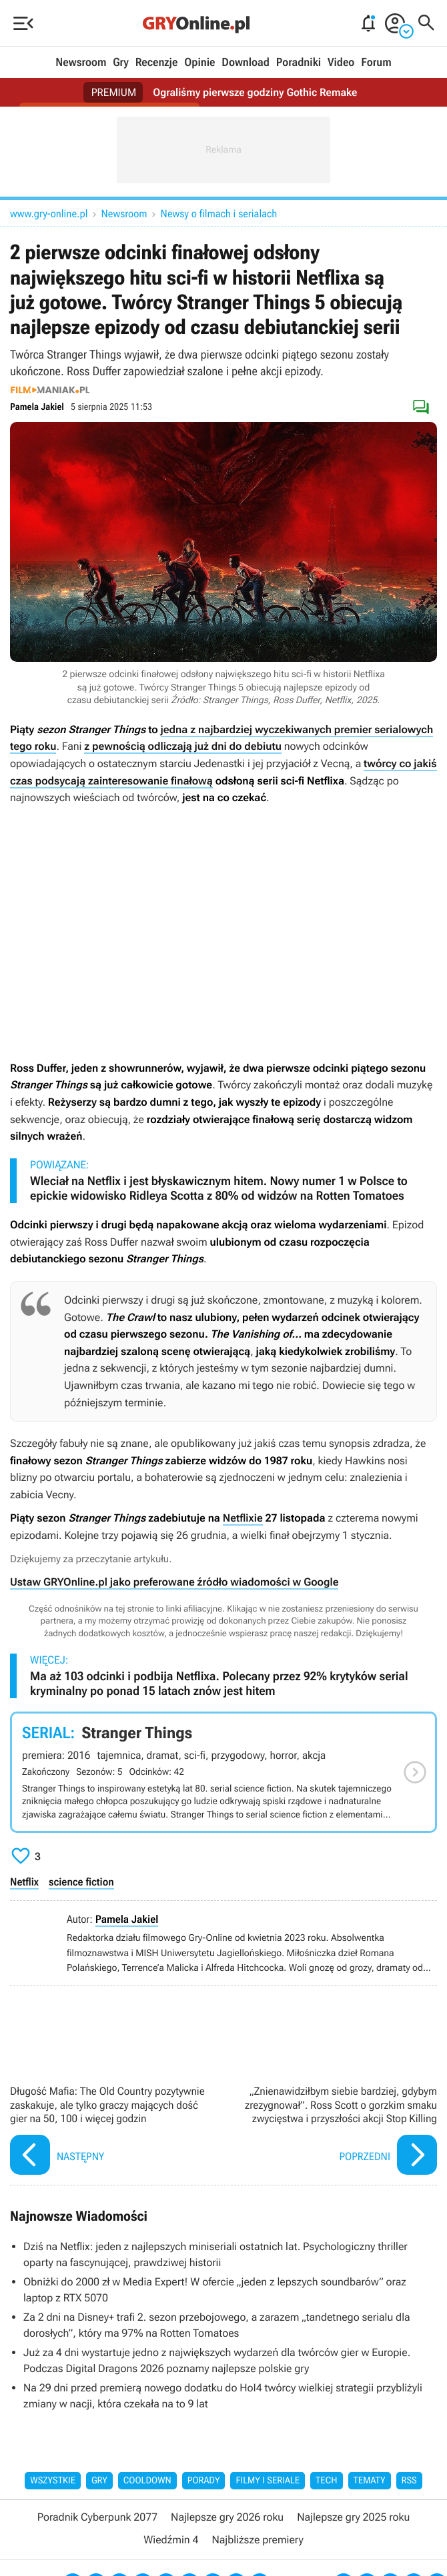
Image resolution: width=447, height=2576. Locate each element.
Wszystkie (52, 2480)
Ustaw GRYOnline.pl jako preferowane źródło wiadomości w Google (174, 1582)
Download (245, 62)
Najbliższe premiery (257, 2539)
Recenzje (156, 62)
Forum (376, 62)
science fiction (81, 1882)
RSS (409, 2480)
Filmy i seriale (268, 2480)
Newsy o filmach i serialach (219, 213)
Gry (121, 62)
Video (341, 62)
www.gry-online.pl (49, 213)
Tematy (370, 2480)
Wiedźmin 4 (170, 2539)
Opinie (199, 62)
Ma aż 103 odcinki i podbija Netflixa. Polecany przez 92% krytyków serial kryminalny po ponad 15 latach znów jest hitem (219, 1684)
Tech (327, 2480)
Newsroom (80, 62)
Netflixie (243, 1518)
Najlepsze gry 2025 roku (353, 2517)
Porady (203, 2480)
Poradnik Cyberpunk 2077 (97, 2517)
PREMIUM (114, 92)
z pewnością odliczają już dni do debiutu (183, 746)
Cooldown (147, 2480)
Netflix (24, 1882)
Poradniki (298, 62)
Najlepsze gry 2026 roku (227, 2517)
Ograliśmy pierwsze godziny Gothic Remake (255, 92)
